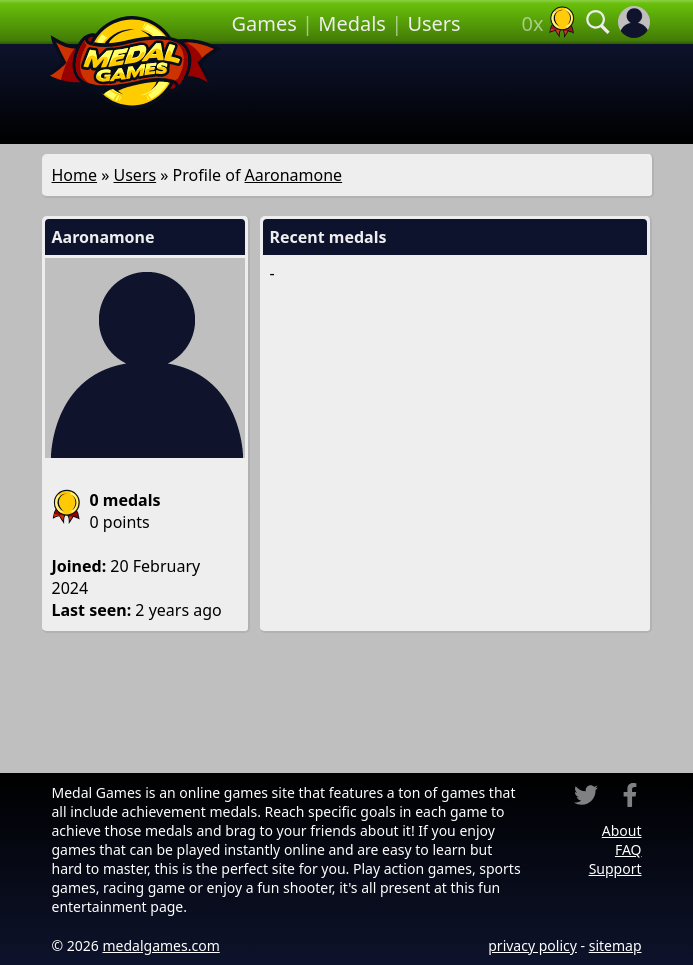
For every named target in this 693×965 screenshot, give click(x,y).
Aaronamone (294, 175)
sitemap (615, 945)
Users (433, 23)
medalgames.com (160, 945)
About (622, 830)
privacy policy (532, 945)
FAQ (628, 849)
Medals (352, 23)
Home (75, 175)
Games (264, 23)
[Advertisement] (439, 94)
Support (615, 868)
